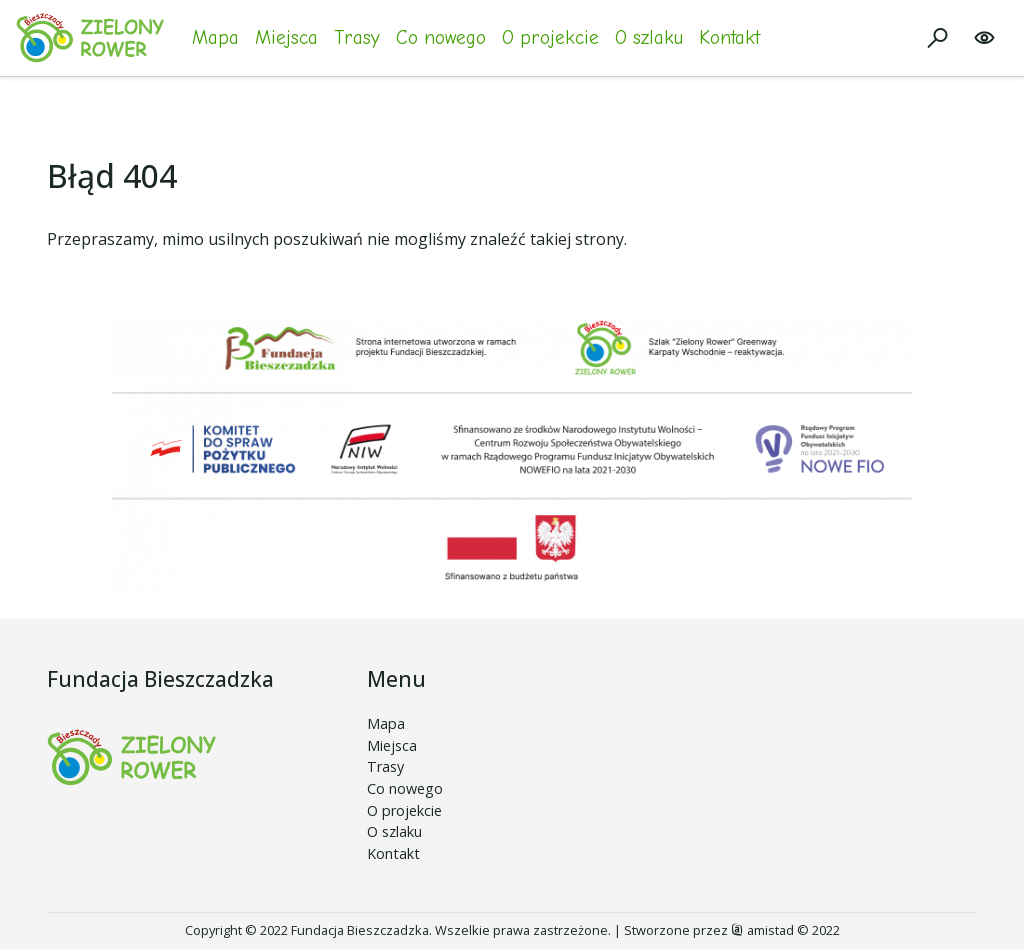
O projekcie (550, 38)
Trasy (357, 38)
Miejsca (286, 38)
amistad (762, 930)
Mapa (215, 38)
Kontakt (729, 38)
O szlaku (649, 38)
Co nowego (441, 38)
